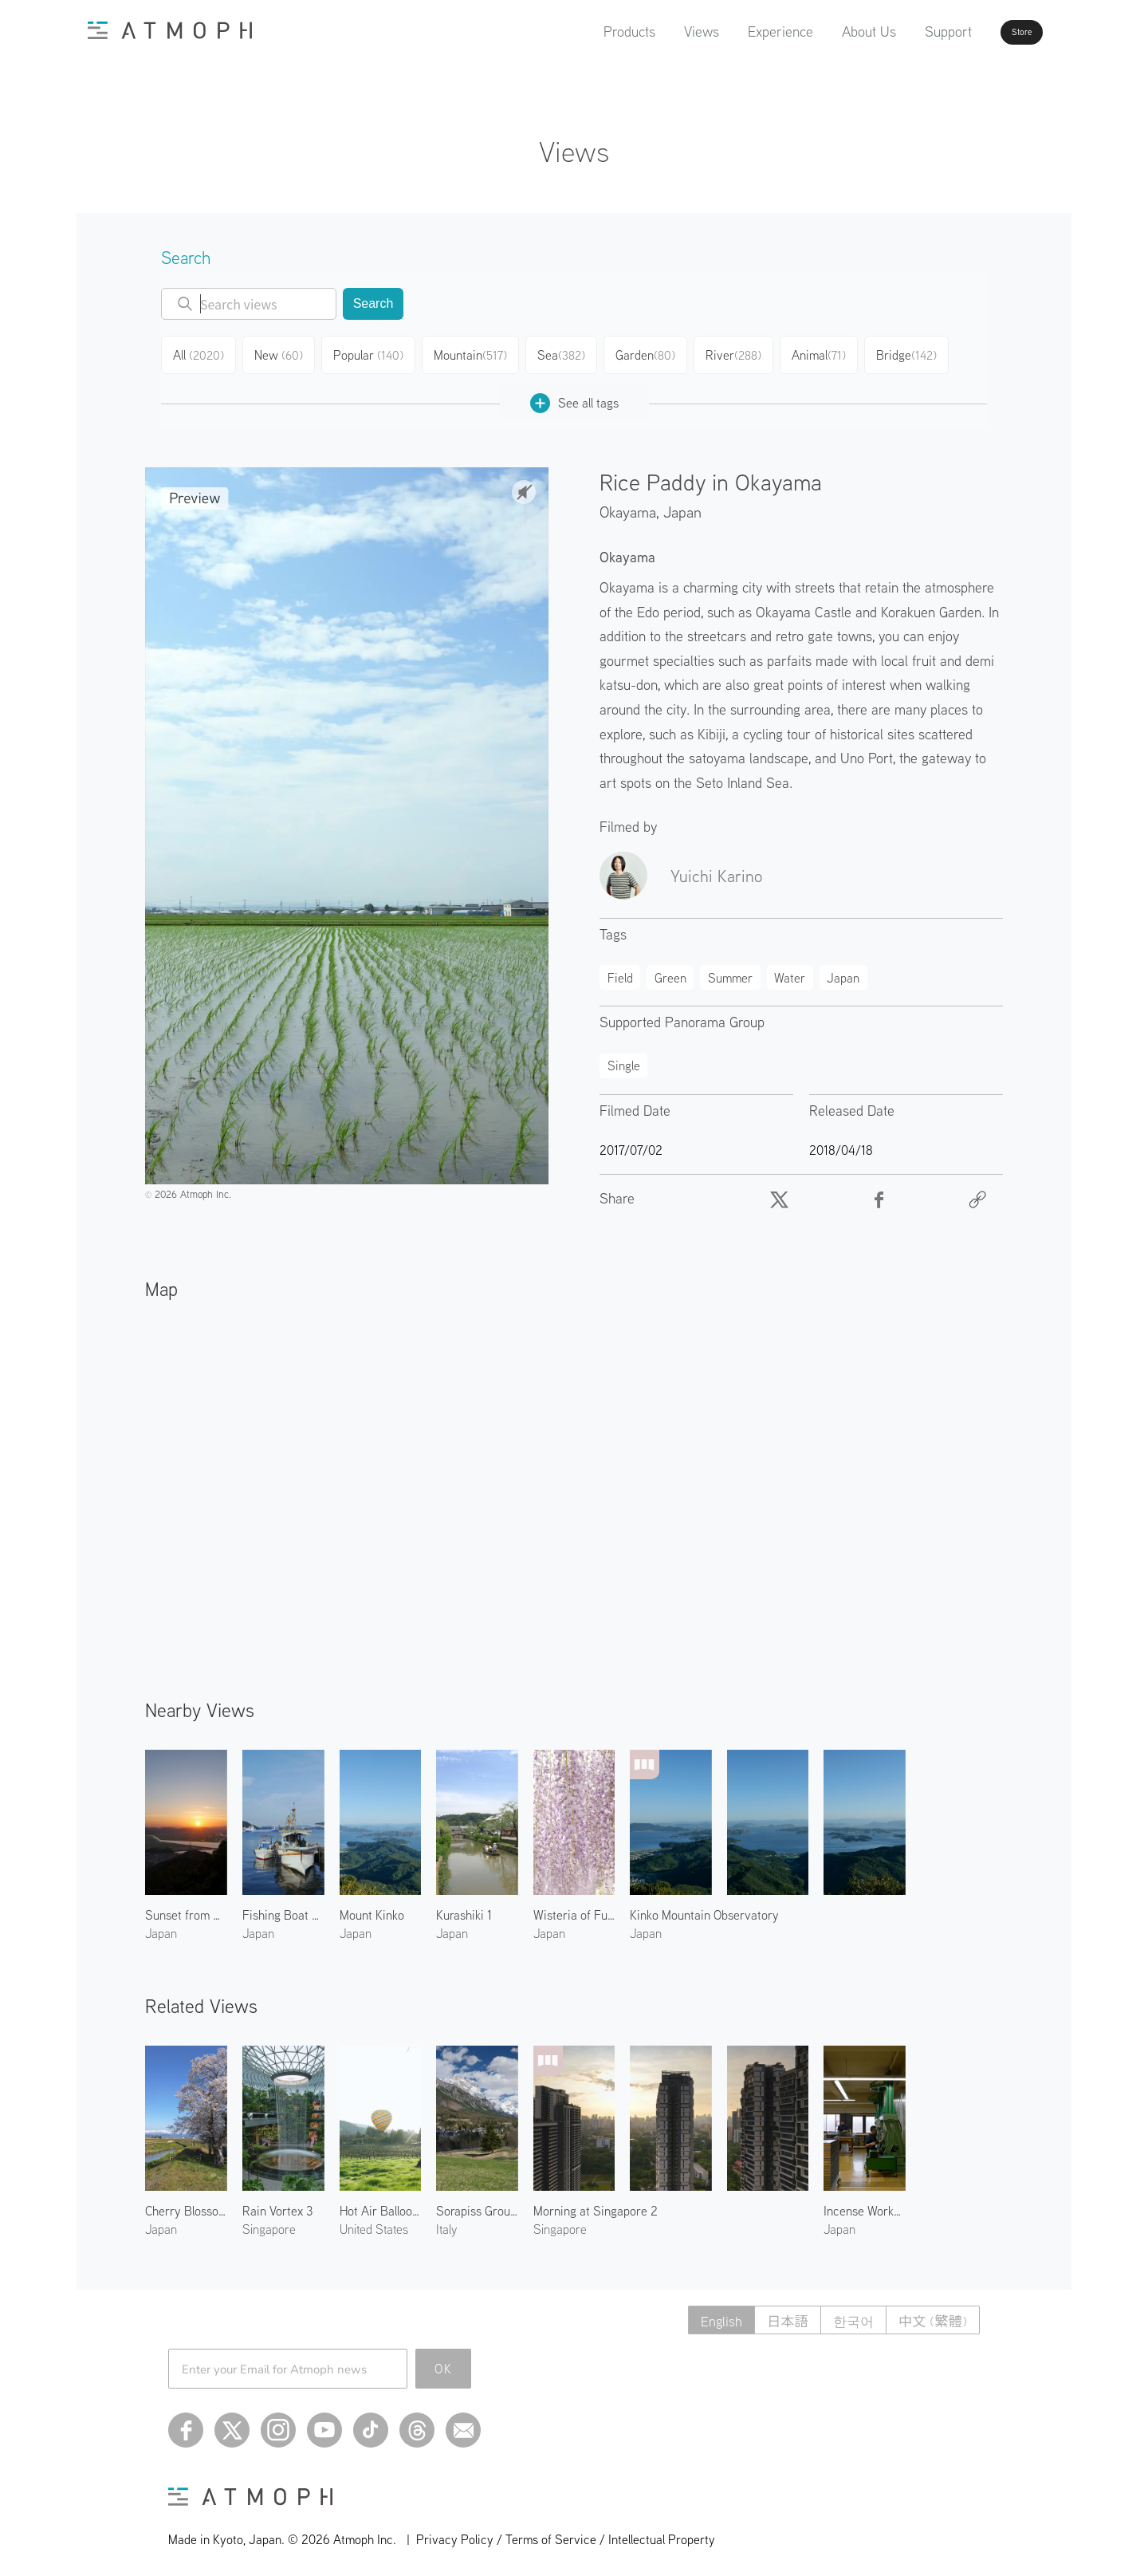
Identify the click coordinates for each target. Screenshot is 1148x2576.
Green (670, 971)
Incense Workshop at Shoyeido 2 (865, 2204)
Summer (730, 971)
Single (623, 1059)
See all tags (574, 397)
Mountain (474, 352)
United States (374, 2223)
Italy (446, 2223)
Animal (827, 352)
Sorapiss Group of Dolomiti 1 (477, 2204)
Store (993, 31)
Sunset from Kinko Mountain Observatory (186, 1908)
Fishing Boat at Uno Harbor (283, 1908)
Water (789, 971)
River (740, 352)
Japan (682, 505)
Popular (374, 352)
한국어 (847, 2314)
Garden (651, 352)
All (200, 352)
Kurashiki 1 (464, 1908)
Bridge (916, 352)
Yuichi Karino (716, 869)
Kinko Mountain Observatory (704, 1908)
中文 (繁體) (930, 2314)
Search (373, 303)
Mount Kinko (372, 1908)
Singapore (269, 2223)
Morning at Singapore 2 (595, 2204)
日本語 (778, 2314)
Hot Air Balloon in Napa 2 (381, 2204)
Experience (735, 31)
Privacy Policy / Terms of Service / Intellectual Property (565, 2533)
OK (443, 2362)
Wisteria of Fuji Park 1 (574, 1908)
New (283, 352)
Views (656, 31)
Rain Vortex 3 (277, 2204)
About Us (823, 31)
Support (902, 31)
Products (584, 31)
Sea (566, 352)
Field (620, 971)
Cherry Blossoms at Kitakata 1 (186, 2204)
